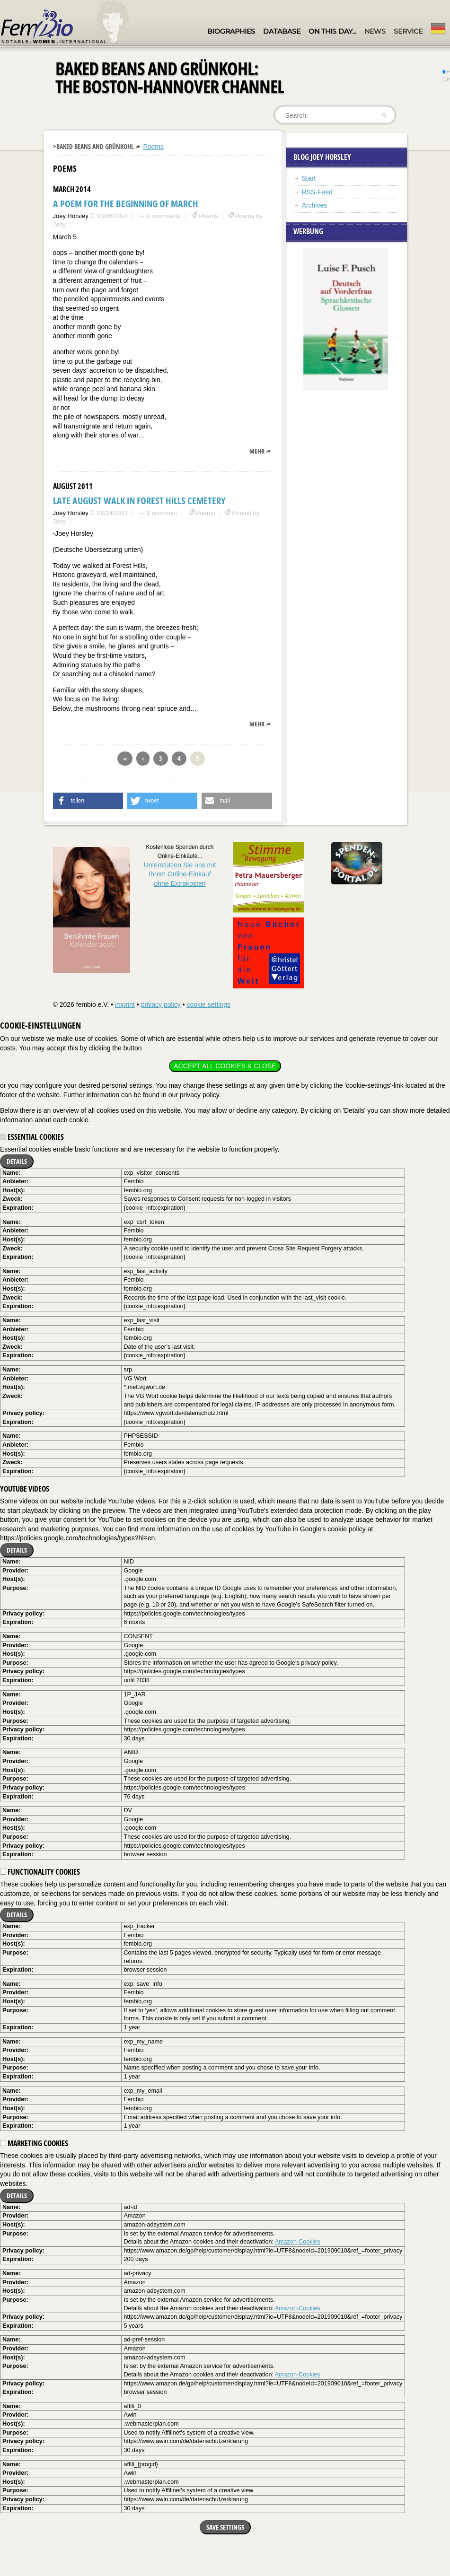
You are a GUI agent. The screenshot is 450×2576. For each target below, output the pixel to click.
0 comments (163, 215)
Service (408, 31)
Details (17, 1161)
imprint (125, 1004)
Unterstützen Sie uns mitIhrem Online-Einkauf (180, 874)
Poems (153, 146)
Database (281, 31)
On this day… (332, 31)
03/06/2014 (112, 215)
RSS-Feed (317, 192)
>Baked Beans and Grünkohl (93, 146)
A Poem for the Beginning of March (125, 203)
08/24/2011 (112, 512)
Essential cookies (32, 1137)
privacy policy (161, 1004)
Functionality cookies (40, 1872)
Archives (314, 205)
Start (309, 178)
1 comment (162, 512)
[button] (88, 801)
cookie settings (208, 1004)
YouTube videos (24, 1489)
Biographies (231, 31)
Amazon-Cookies (297, 2241)
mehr (257, 450)
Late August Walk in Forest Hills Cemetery (139, 500)
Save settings (225, 2527)
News (375, 31)
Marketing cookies (34, 2143)
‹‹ (125, 758)
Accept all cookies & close (225, 1066)
